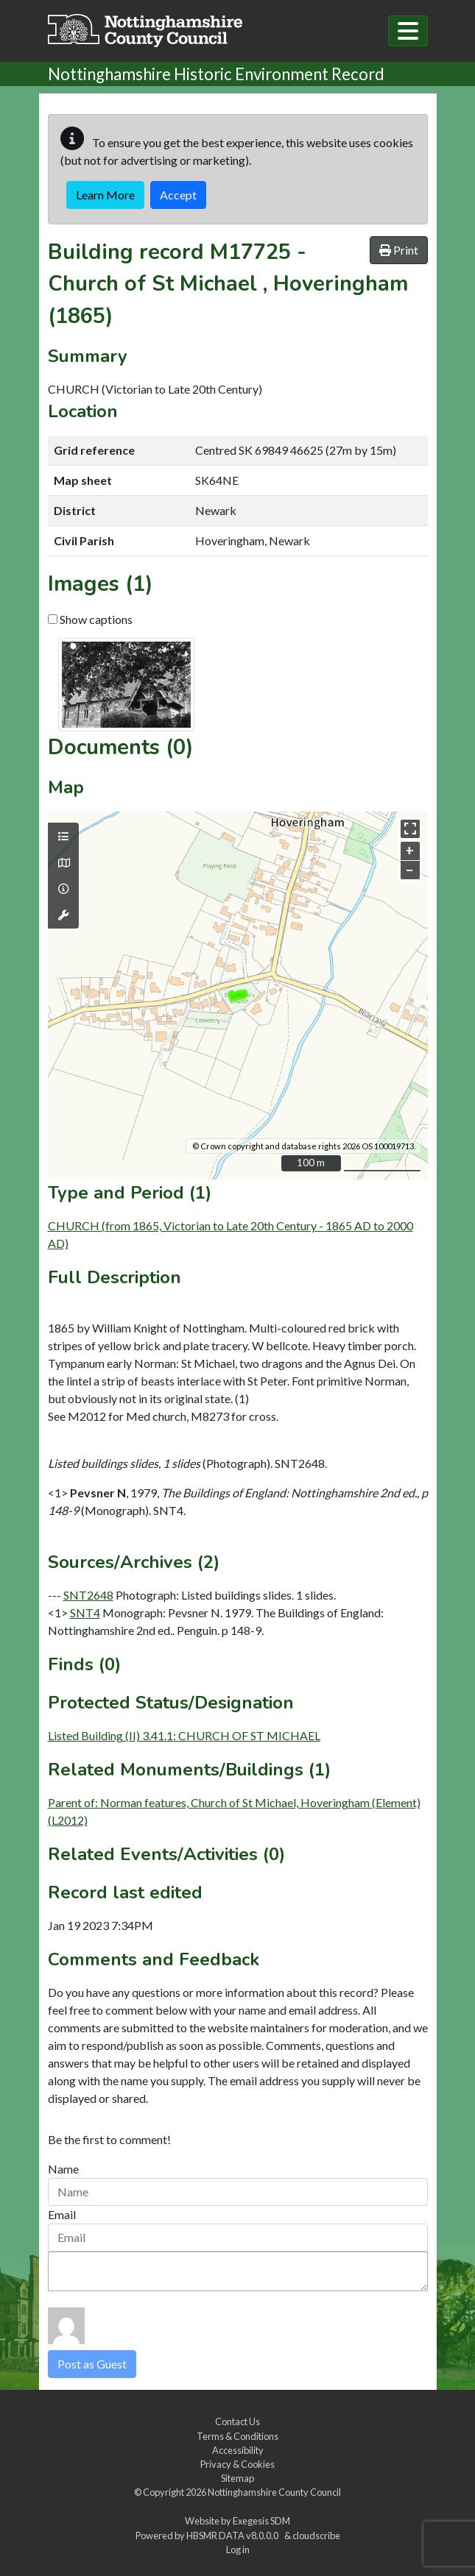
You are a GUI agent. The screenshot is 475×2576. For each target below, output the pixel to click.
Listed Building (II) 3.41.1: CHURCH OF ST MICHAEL (184, 1735)
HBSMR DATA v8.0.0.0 (233, 2535)
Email (62, 2214)
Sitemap (237, 2478)
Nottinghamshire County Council (274, 2492)
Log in (238, 2549)
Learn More (105, 195)
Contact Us (237, 2421)
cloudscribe (316, 2535)
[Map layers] (63, 836)
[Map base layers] (63, 863)
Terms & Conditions (237, 2436)
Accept (178, 195)
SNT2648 (88, 1595)
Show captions (90, 619)
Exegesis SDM (261, 2521)
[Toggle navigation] (408, 30)
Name (63, 2169)
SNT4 (85, 1612)
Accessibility (238, 2450)
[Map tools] (63, 915)
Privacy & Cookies (237, 2464)
